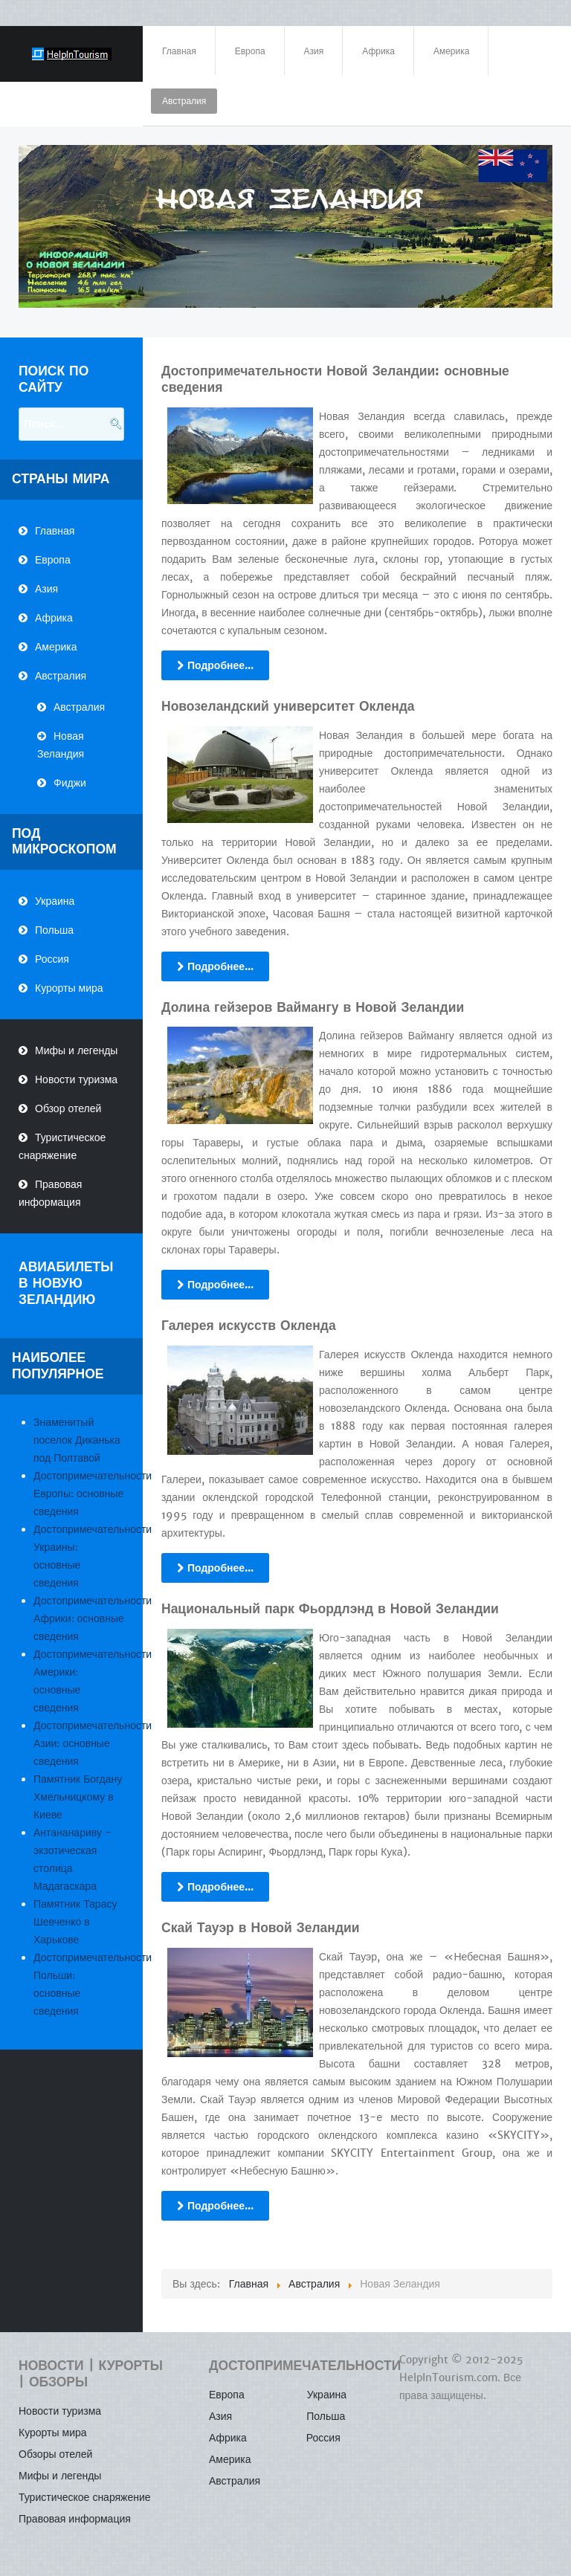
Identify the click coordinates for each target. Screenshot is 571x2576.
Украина (54, 901)
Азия (46, 588)
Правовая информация (50, 1193)
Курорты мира (69, 988)
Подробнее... (215, 665)
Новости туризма (76, 1079)
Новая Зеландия (60, 745)
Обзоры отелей (55, 2454)
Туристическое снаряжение (62, 1146)
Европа (53, 559)
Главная (54, 531)
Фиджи (70, 783)
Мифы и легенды (76, 1050)
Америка (56, 646)
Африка (54, 617)
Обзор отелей (68, 1108)
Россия (52, 959)
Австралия (60, 675)
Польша (54, 930)
